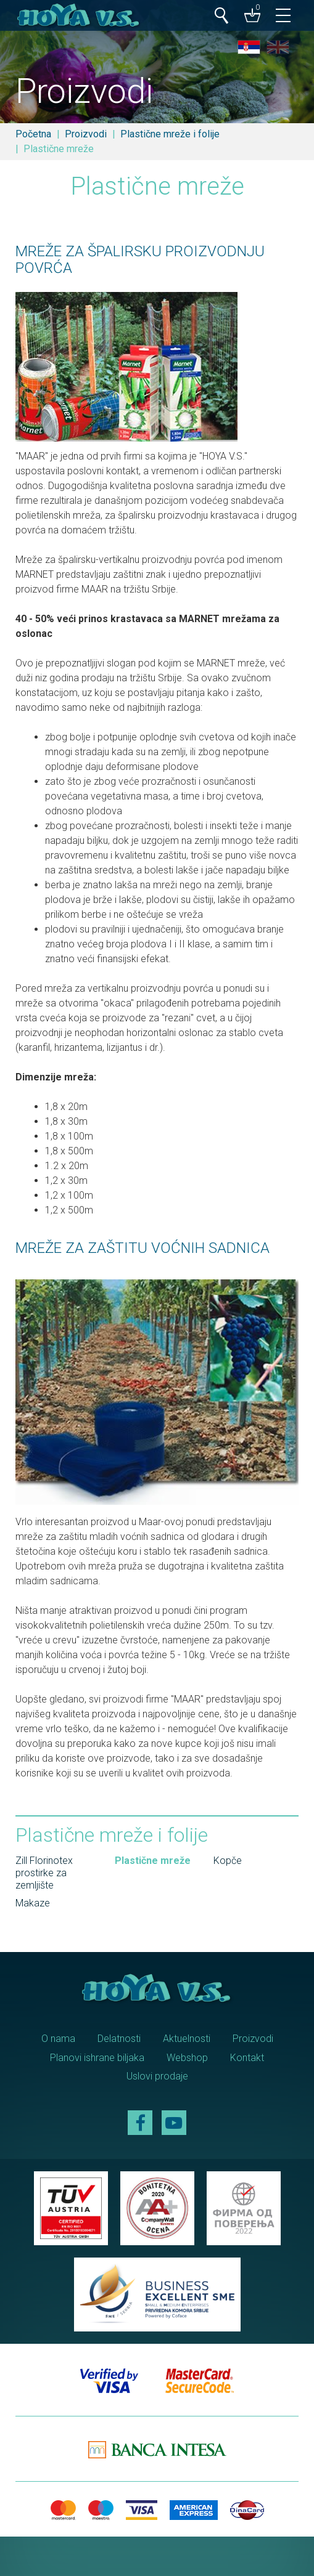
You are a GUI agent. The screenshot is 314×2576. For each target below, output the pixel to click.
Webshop (187, 2058)
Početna (33, 134)
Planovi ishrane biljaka (97, 2058)
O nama (58, 2038)
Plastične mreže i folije (170, 134)
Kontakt (247, 2058)
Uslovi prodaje (157, 2076)
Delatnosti (119, 2038)
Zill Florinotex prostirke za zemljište (44, 1873)
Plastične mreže (153, 1860)
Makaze (32, 1903)
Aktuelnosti (186, 2038)
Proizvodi (86, 134)
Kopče (227, 1860)
